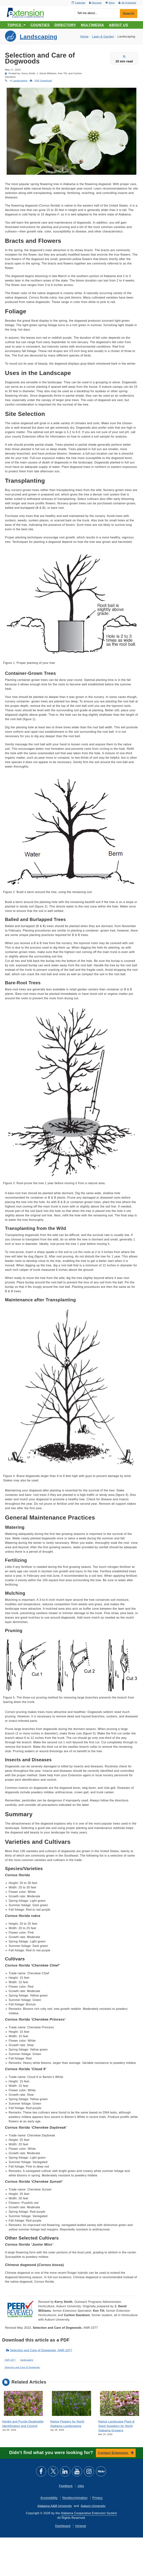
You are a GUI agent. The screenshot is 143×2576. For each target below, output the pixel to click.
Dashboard (63, 2525)
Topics (16, 25)
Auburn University (93, 2505)
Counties (40, 25)
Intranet (80, 2525)
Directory (65, 25)
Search (128, 13)
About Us (118, 25)
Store (110, 2)
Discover (95, 2)
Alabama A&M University (55, 2505)
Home (84, 36)
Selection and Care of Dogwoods (22, 2367)
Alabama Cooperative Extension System (89, 2513)
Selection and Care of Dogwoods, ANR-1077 (41, 2350)
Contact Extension (113, 2453)
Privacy (97, 2497)
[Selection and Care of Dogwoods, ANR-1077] (7, 2350)
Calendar (78, 2)
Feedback (66, 2485)
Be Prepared (127, 2)
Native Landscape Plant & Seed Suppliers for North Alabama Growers (116, 2426)
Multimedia (92, 25)
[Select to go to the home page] (25, 12)
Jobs (80, 2485)
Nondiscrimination (75, 2497)
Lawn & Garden (103, 36)
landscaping (26, 2360)
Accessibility (49, 2497)
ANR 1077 (10, 2360)
